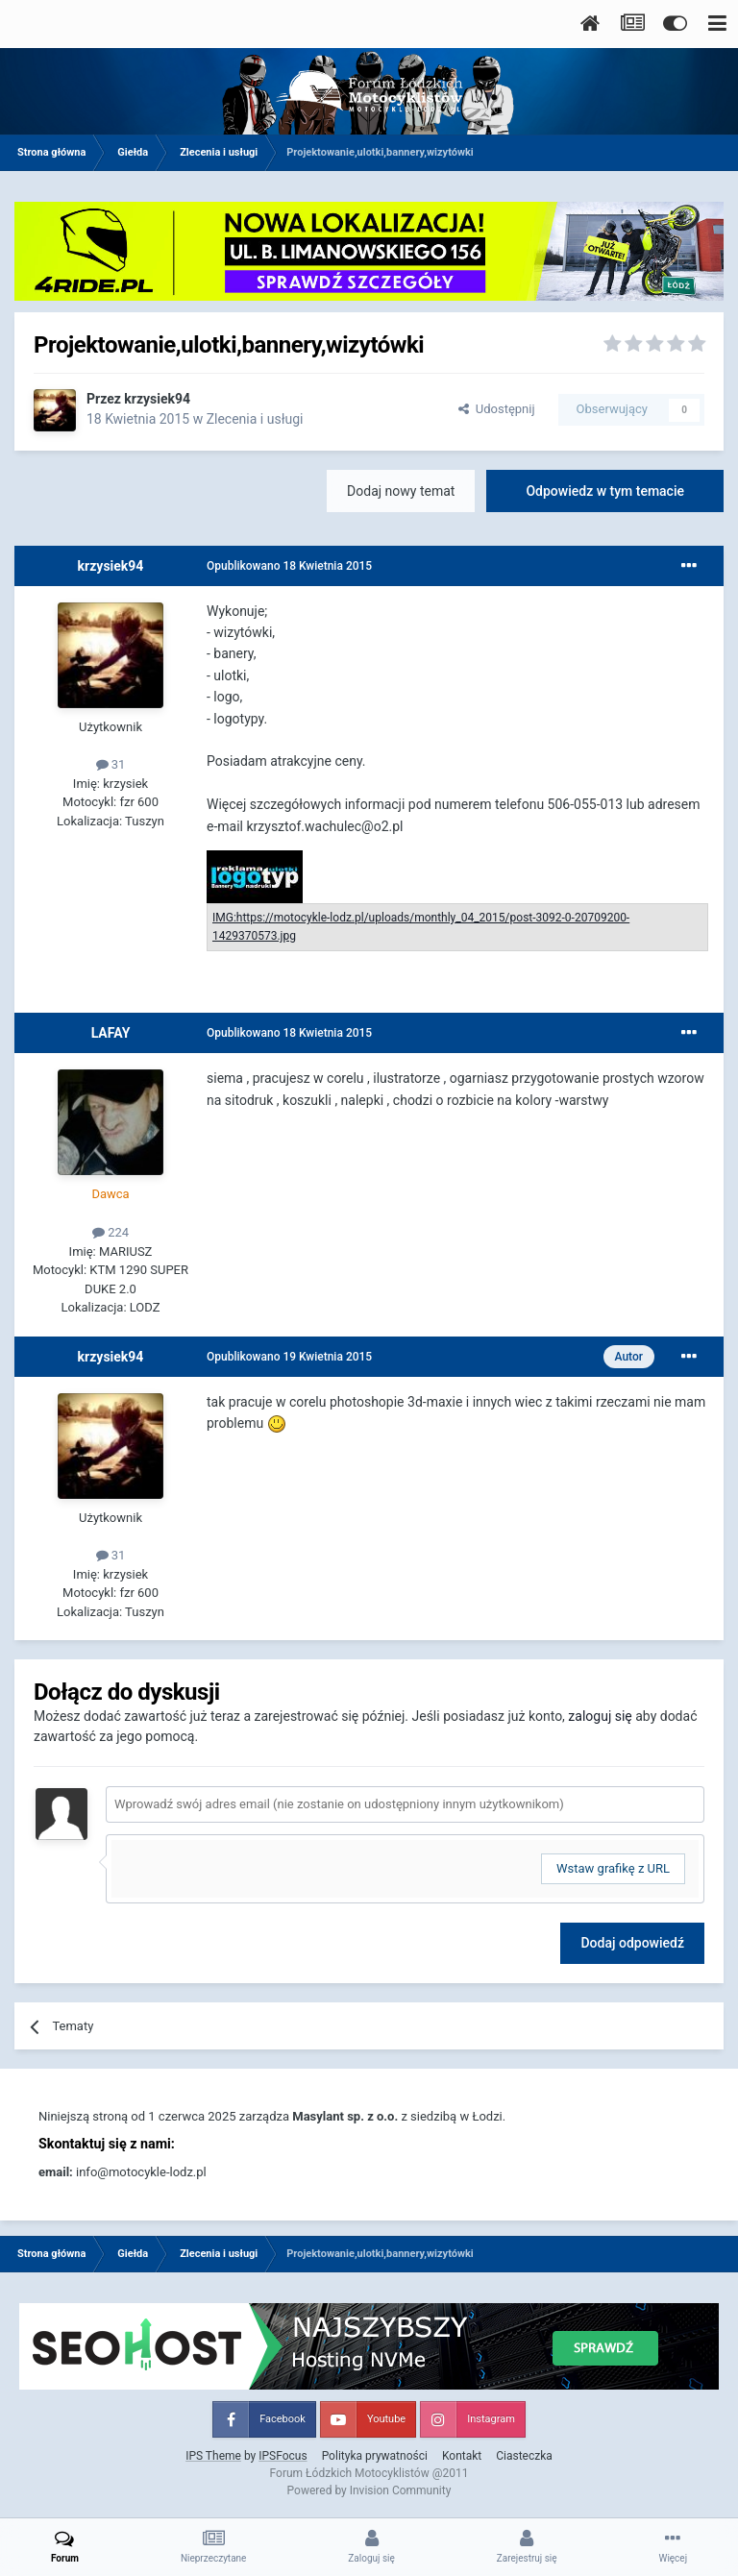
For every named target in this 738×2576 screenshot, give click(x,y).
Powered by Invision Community (369, 2490)
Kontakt (461, 2456)
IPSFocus (282, 2456)
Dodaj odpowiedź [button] (632, 1942)
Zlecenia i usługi (255, 419)
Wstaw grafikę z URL (613, 1868)
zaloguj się (599, 1716)
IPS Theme (213, 2456)
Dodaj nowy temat (401, 491)
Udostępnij (496, 409)
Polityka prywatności (375, 2456)
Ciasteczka (524, 2456)
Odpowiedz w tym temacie (605, 491)
